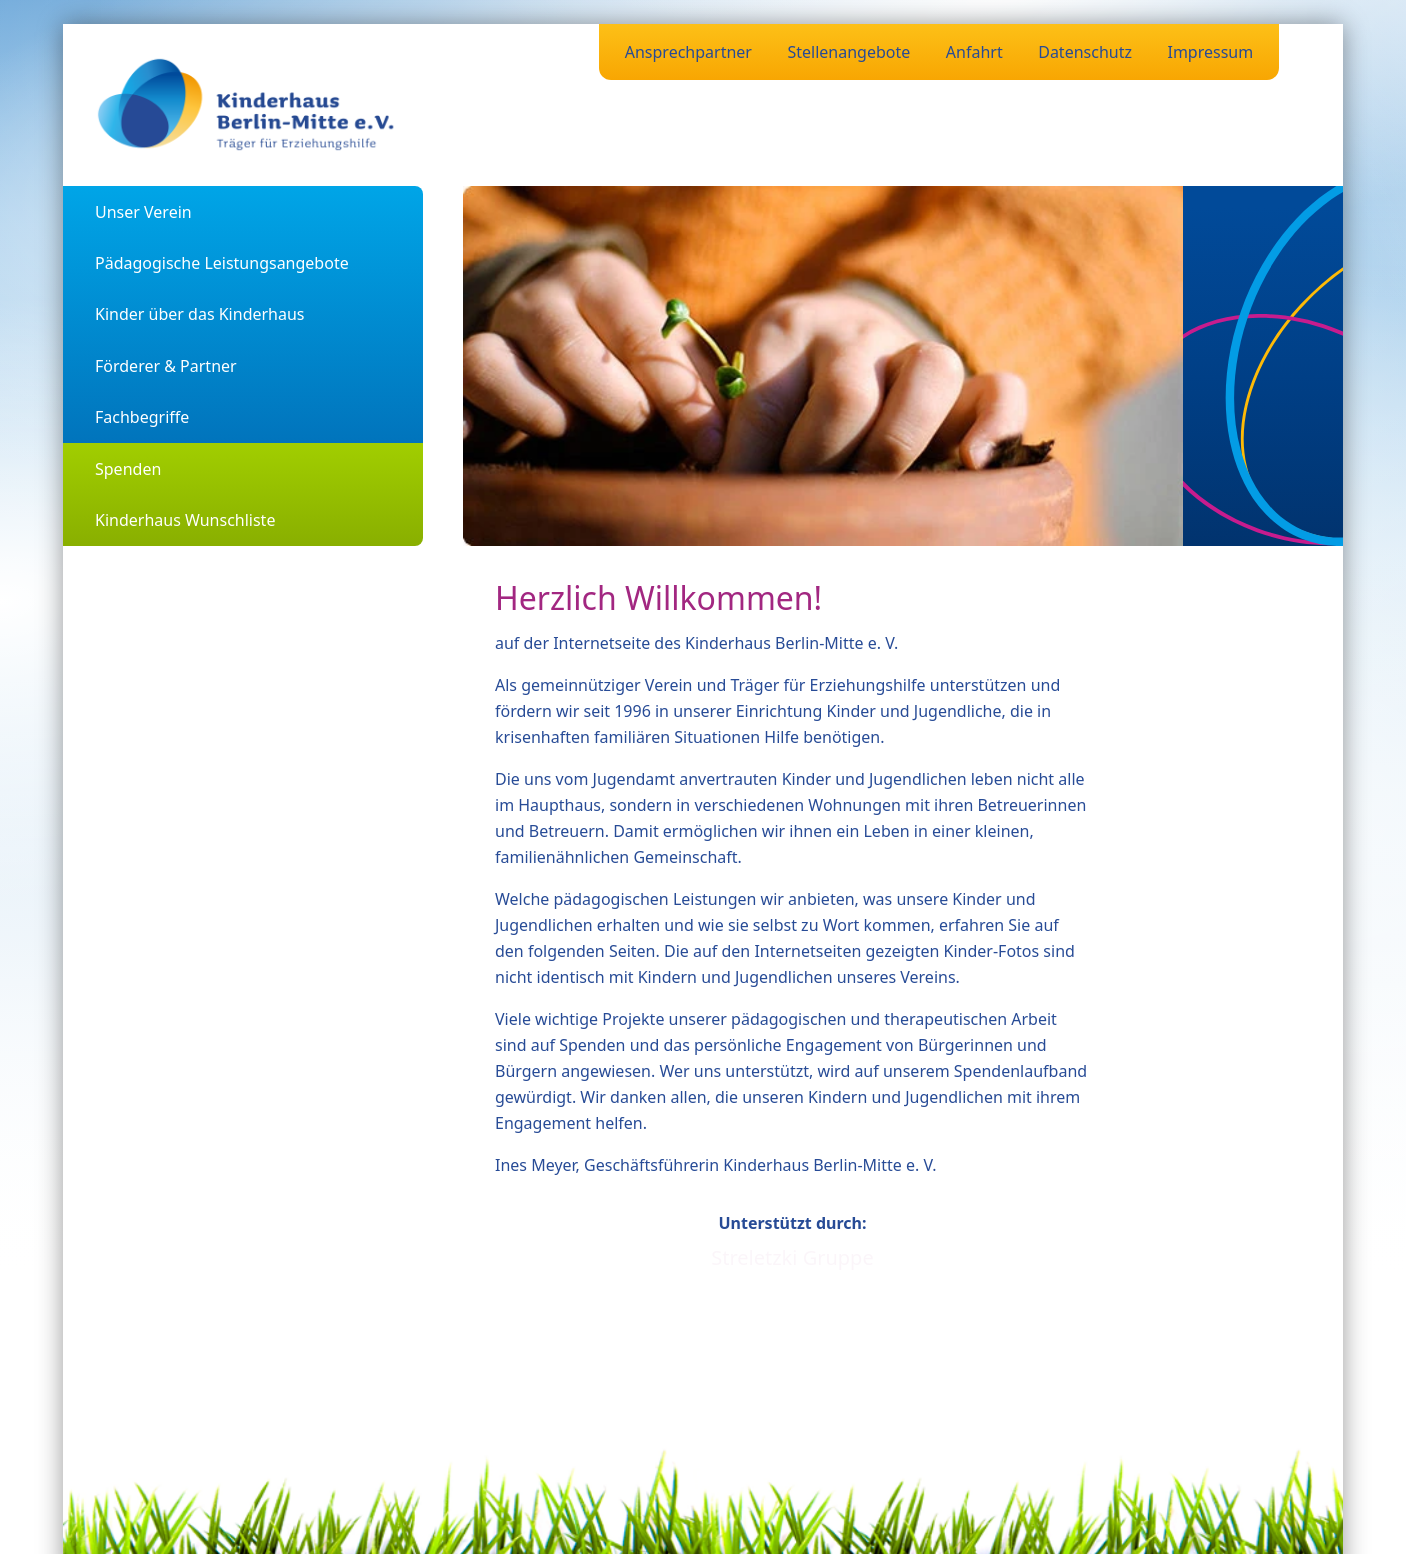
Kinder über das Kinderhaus (200, 314)
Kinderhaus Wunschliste (185, 520)
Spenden (128, 469)
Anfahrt (974, 52)
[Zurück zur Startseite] (247, 105)
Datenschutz (1085, 52)
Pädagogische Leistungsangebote (222, 263)
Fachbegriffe (142, 417)
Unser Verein (143, 212)
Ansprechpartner (688, 52)
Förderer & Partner (166, 366)
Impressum (1210, 52)
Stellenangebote (848, 52)
